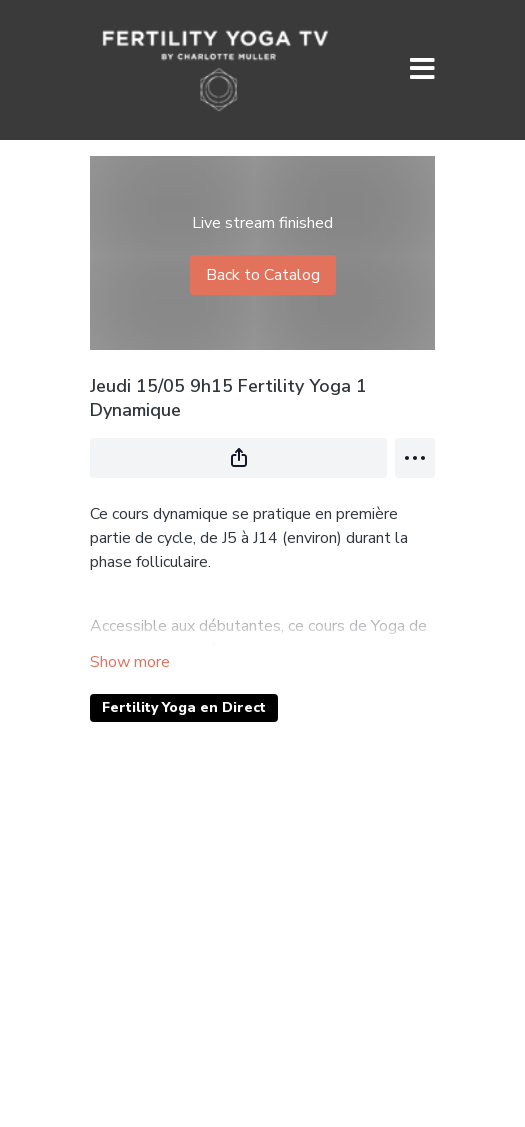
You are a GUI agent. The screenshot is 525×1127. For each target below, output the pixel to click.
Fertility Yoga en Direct (184, 707)
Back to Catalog (263, 275)
